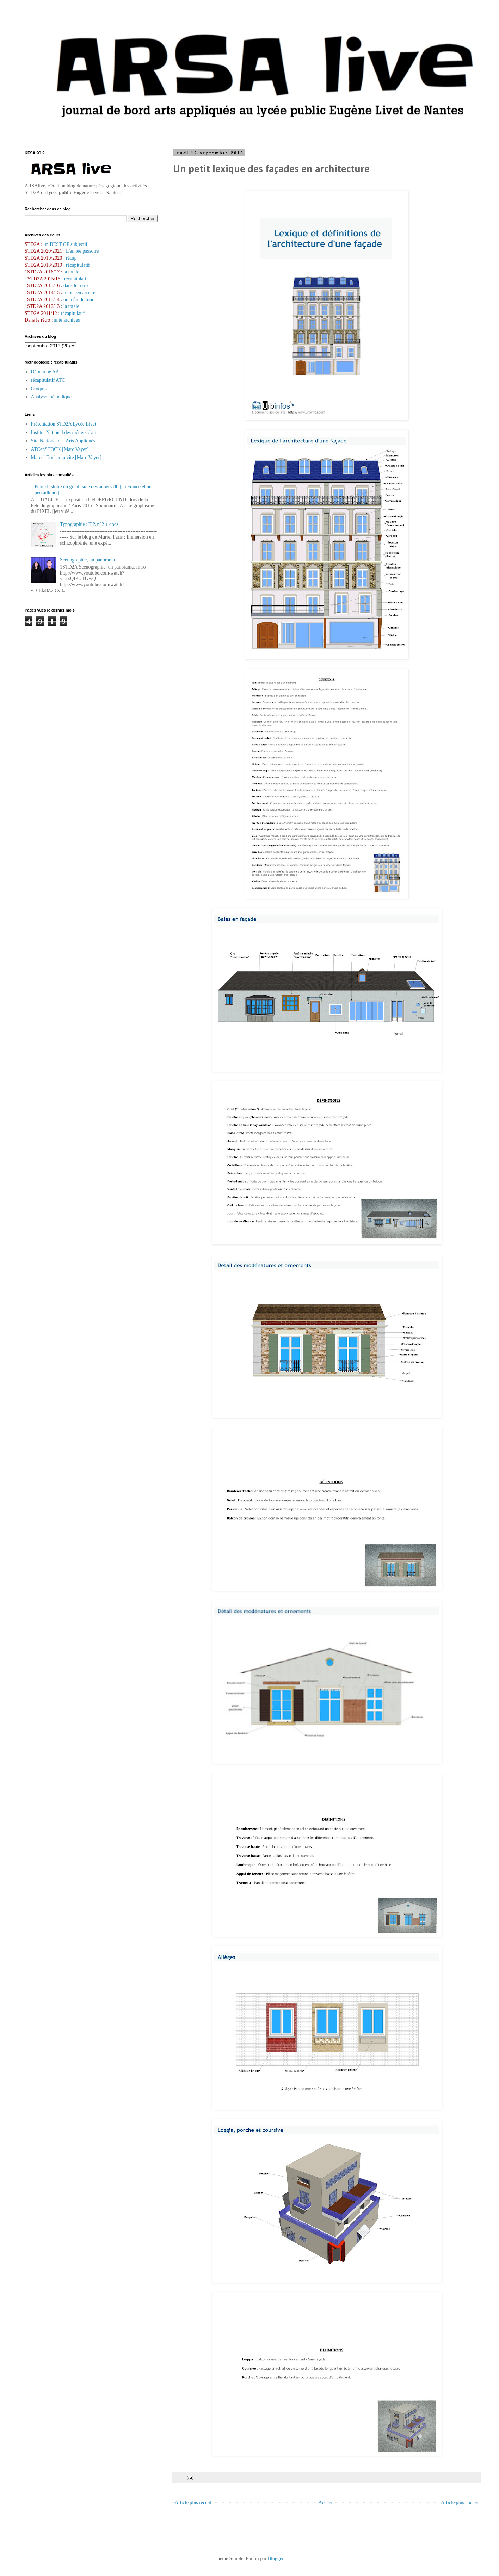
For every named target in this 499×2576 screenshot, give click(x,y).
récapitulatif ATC (48, 380)
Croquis (39, 388)
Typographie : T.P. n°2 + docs (89, 524)
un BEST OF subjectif (66, 244)
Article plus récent (193, 2502)
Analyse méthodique (51, 396)
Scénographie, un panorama (87, 560)
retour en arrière (79, 292)
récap (71, 258)
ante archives (67, 320)
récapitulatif (78, 265)
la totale (71, 271)
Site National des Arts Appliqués (63, 440)
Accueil (326, 2502)
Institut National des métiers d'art (64, 432)
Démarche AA (45, 371)
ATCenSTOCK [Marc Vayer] (60, 449)
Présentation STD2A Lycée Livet (63, 424)
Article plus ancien (459, 2502)
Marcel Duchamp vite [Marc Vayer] (66, 457)
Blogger (275, 2558)
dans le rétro (75, 285)
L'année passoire (82, 251)
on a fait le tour (78, 299)
